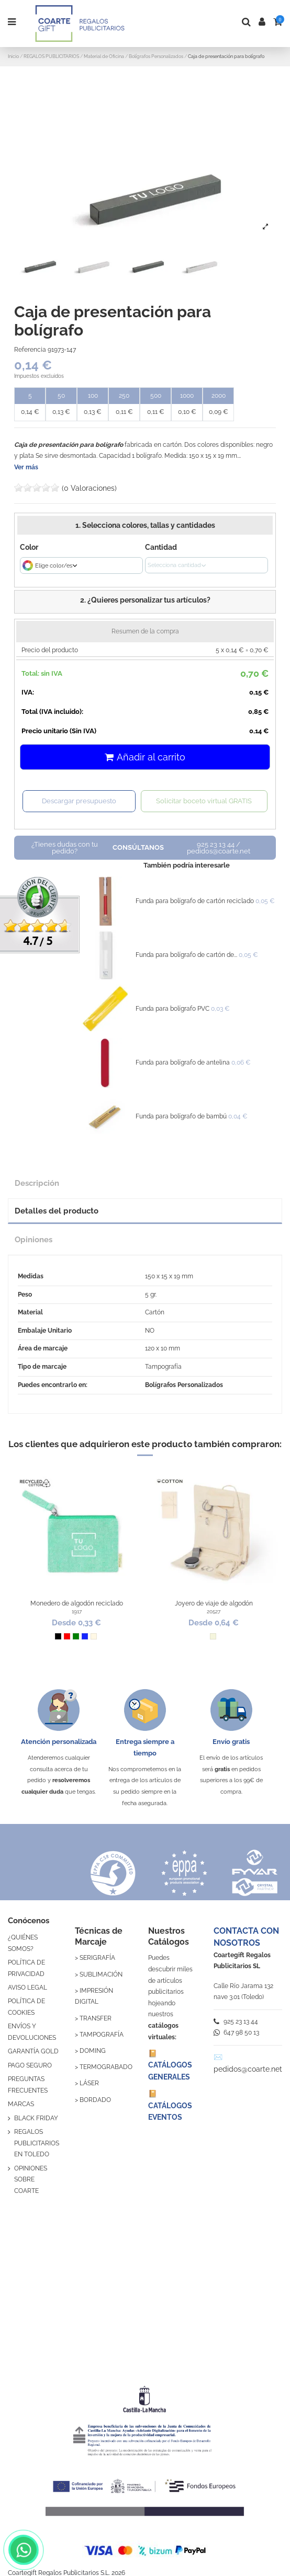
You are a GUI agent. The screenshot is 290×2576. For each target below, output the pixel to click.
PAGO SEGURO (30, 2065)
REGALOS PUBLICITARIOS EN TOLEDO (36, 2143)
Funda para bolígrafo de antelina (183, 1062)
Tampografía (163, 1366)
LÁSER (89, 2083)
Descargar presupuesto (79, 801)
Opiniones (33, 1239)
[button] (145, 601)
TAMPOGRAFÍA (102, 2034)
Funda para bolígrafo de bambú (181, 1116)
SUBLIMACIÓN (101, 1974)
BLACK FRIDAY (36, 2118)
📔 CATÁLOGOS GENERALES (170, 2065)
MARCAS (21, 2104)
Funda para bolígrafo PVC (172, 1008)
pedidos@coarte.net (248, 2069)
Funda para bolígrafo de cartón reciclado (195, 901)
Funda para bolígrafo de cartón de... (186, 954)
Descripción (37, 1183)
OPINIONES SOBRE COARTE (30, 2179)
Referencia (30, 349)
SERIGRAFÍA (97, 1957)
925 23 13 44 (236, 2021)
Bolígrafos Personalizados (184, 1385)
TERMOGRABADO (106, 2067)
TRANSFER (95, 2018)
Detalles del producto (56, 1210)
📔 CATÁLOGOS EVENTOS (170, 2105)
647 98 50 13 (236, 2032)
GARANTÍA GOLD (33, 2051)
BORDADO (95, 2100)
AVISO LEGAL (27, 1987)
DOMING (93, 2050)
